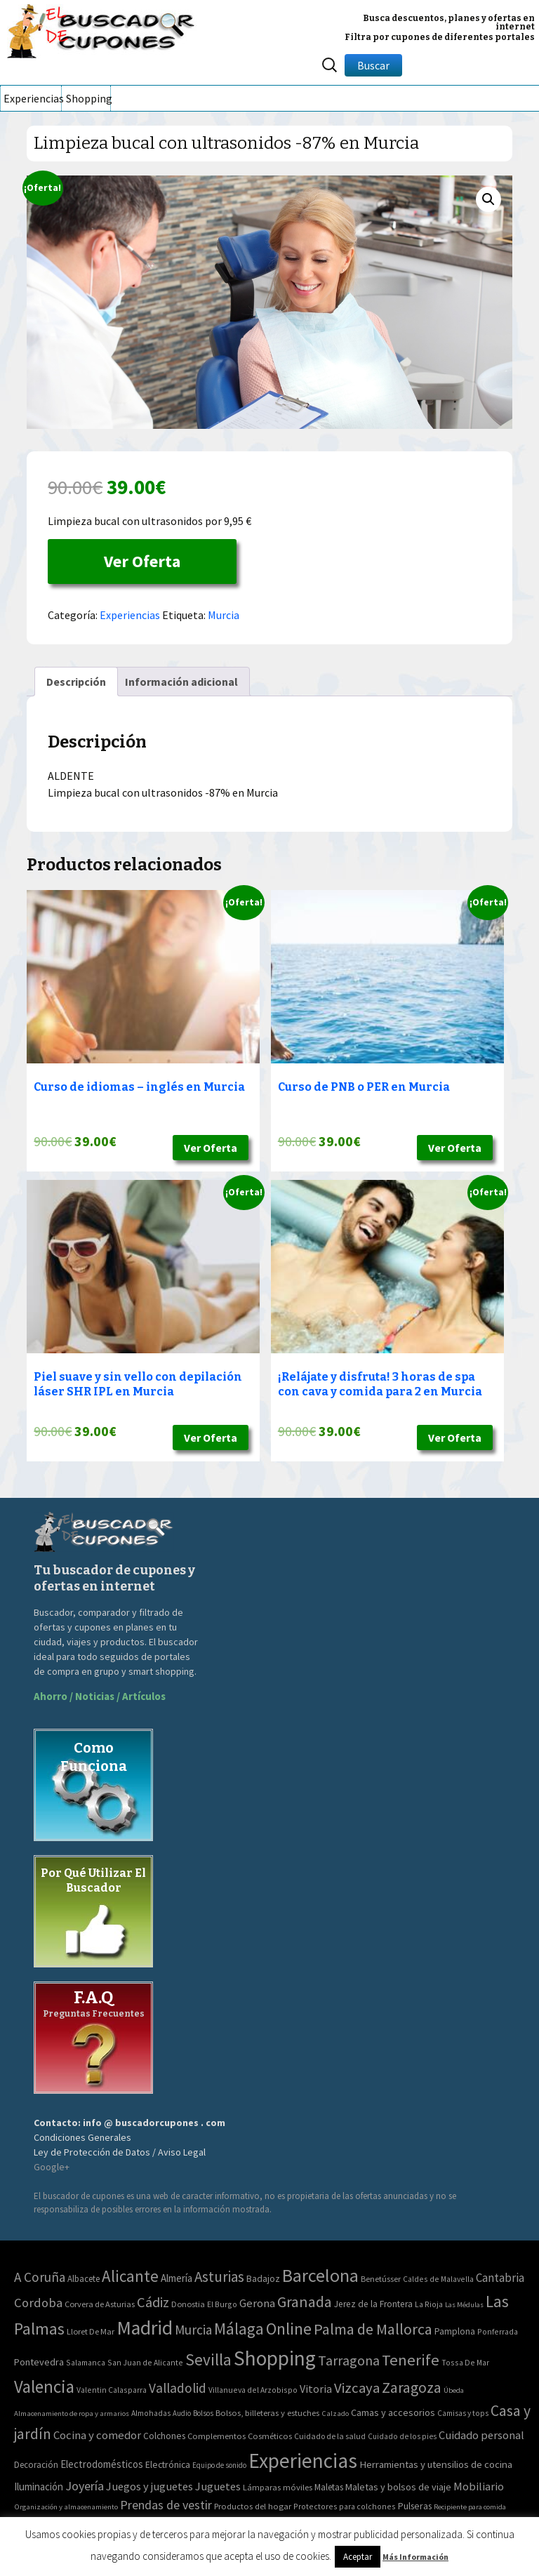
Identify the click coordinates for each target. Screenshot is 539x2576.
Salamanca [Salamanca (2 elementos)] (85, 2362)
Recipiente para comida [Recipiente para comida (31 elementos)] (470, 2506)
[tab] (76, 681)
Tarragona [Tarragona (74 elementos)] (349, 2360)
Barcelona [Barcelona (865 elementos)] (320, 2275)
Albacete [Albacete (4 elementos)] (83, 2279)
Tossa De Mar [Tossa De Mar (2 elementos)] (465, 2362)
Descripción (76, 682)
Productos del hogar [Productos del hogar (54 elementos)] (252, 2506)
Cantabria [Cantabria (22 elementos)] (500, 2277)
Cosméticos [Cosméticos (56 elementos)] (270, 2436)
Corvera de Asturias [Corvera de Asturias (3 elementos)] (100, 2304)
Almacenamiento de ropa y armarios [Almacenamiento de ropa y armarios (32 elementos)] (71, 2413)
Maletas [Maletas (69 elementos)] (328, 2487)
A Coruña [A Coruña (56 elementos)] (39, 2277)
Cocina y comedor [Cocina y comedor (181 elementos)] (97, 2435)
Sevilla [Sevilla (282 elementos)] (208, 2359)
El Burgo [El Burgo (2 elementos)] (222, 2304)
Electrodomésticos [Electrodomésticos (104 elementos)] (101, 2464)
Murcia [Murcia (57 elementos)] (193, 2329)
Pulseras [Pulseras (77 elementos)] (415, 2505)
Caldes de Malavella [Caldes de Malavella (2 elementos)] (438, 2278)
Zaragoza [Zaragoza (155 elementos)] (411, 2387)
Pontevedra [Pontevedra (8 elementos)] (39, 2362)
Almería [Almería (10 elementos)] (176, 2278)
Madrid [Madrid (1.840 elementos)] (145, 2328)
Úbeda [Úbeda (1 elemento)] (454, 2390)
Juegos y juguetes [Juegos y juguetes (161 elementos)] (149, 2486)
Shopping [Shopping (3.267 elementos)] (275, 2358)
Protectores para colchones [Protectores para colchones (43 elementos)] (344, 2506)
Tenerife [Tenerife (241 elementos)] (410, 2360)
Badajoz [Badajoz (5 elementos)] (263, 2279)
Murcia (223, 615)
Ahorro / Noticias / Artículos (100, 1696)
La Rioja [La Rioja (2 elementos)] (429, 2304)
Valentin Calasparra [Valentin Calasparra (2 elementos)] (111, 2389)
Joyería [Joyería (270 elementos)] (84, 2486)
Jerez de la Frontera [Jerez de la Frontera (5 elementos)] (373, 2304)
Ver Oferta (142, 561)
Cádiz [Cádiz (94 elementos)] (153, 2302)
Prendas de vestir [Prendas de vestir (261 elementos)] (166, 2505)
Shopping (88, 98)
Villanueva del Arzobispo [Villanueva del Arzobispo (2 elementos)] (253, 2389)
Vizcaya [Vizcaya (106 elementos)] (357, 2388)
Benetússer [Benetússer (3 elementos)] (381, 2278)
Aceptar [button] (357, 2557)
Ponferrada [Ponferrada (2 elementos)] (497, 2331)
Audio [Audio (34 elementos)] (182, 2413)
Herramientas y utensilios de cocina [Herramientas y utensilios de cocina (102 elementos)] (435, 2464)
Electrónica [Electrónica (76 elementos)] (167, 2464)
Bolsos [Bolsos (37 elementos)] (203, 2413)
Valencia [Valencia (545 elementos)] (44, 2387)
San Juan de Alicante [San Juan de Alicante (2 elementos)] (145, 2362)
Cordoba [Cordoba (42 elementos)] (38, 2303)
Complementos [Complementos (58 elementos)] (216, 2435)
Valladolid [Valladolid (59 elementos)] (177, 2387)
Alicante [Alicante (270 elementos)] (130, 2276)
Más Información (415, 2556)
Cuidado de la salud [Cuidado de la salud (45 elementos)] (330, 2436)
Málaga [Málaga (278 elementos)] (239, 2328)
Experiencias (32, 98)
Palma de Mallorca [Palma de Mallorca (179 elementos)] (373, 2329)
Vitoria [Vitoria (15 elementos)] (316, 2389)
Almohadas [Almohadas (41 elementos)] (151, 2413)
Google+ (51, 2166)
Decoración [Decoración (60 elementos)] (36, 2465)
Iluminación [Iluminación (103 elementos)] (38, 2486)
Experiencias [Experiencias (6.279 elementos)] (302, 2461)
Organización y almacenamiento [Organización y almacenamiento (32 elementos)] (66, 2506)
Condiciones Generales (82, 2137)
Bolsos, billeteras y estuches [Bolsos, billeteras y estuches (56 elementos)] (267, 2413)
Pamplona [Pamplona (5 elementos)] (454, 2331)
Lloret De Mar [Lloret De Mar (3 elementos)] (90, 2331)
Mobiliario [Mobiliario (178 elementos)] (478, 2486)
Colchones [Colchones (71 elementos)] (164, 2436)
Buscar (373, 65)
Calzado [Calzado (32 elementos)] (335, 2413)
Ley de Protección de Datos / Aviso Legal (120, 2152)
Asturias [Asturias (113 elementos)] (219, 2276)
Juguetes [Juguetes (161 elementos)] (218, 2486)
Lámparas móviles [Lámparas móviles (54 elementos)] (277, 2487)
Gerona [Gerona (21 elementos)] (257, 2303)
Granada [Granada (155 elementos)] (304, 2301)
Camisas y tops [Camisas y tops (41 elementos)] (462, 2413)
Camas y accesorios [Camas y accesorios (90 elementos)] (393, 2412)
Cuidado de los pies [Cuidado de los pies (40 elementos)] (402, 2436)
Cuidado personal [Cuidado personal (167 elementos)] (481, 2435)
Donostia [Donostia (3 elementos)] (188, 2304)
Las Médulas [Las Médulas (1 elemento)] (464, 2304)
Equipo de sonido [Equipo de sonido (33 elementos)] (219, 2465)
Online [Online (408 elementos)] (289, 2328)
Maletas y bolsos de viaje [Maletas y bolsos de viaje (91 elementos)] (398, 2487)
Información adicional (181, 682)
